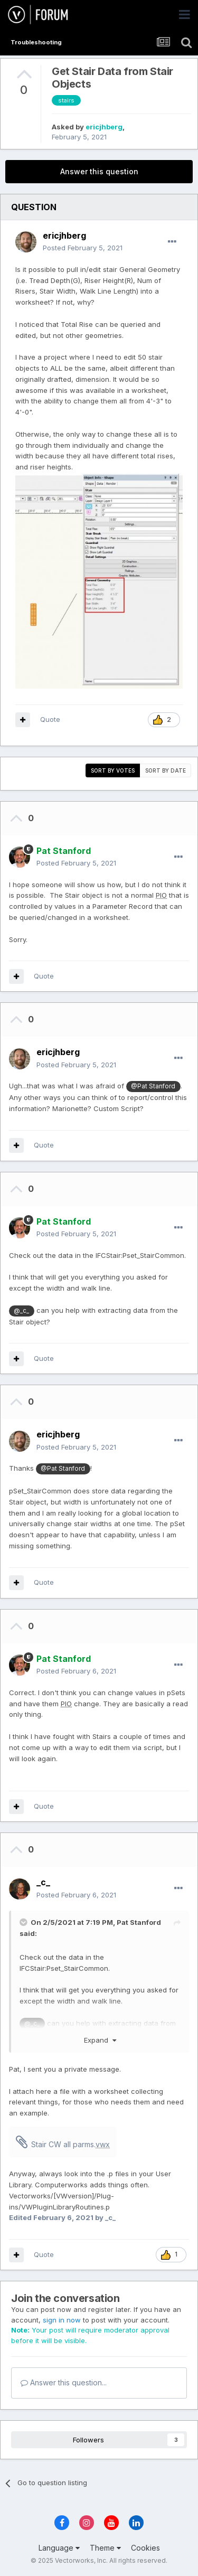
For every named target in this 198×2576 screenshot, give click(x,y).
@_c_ (21, 1310)
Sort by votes (113, 770)
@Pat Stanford (153, 1086)
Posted (82, 247)
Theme (105, 2547)
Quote (50, 719)
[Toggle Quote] (24, 1922)
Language (59, 2547)
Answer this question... (64, 2382)
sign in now (62, 2320)
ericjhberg (104, 127)
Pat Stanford (139, 1922)
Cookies (145, 2547)
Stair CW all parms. (70, 2144)
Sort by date (165, 770)
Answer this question (99, 171)
